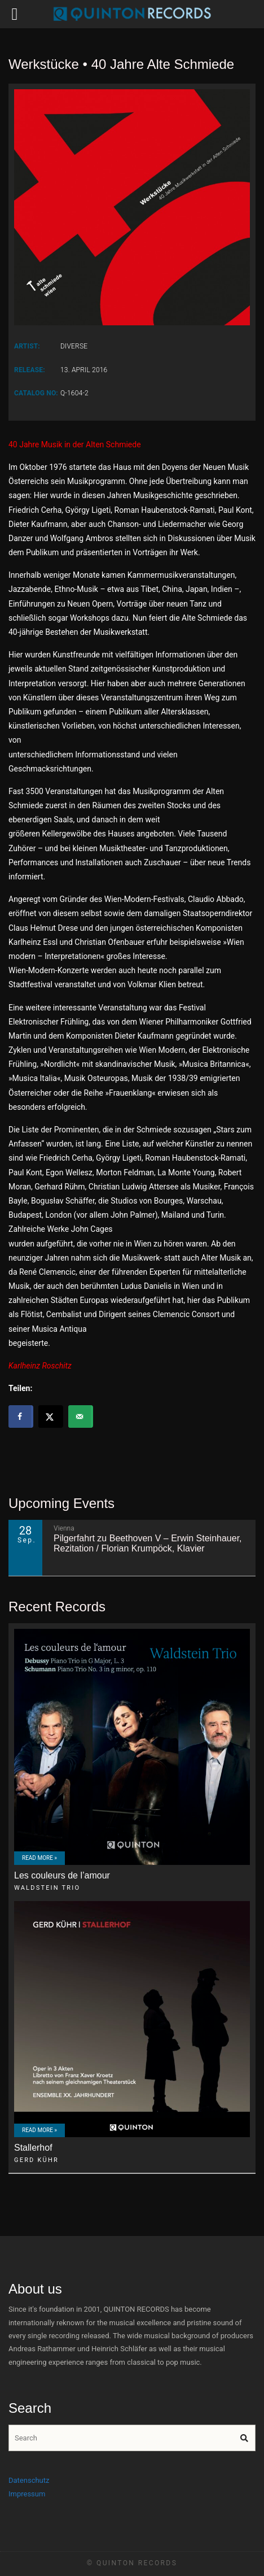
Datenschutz (28, 2480)
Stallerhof (33, 2147)
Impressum (26, 2494)
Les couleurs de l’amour (62, 1875)
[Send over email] (80, 1416)
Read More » (39, 1858)
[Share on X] (50, 1416)
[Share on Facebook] (20, 1416)
